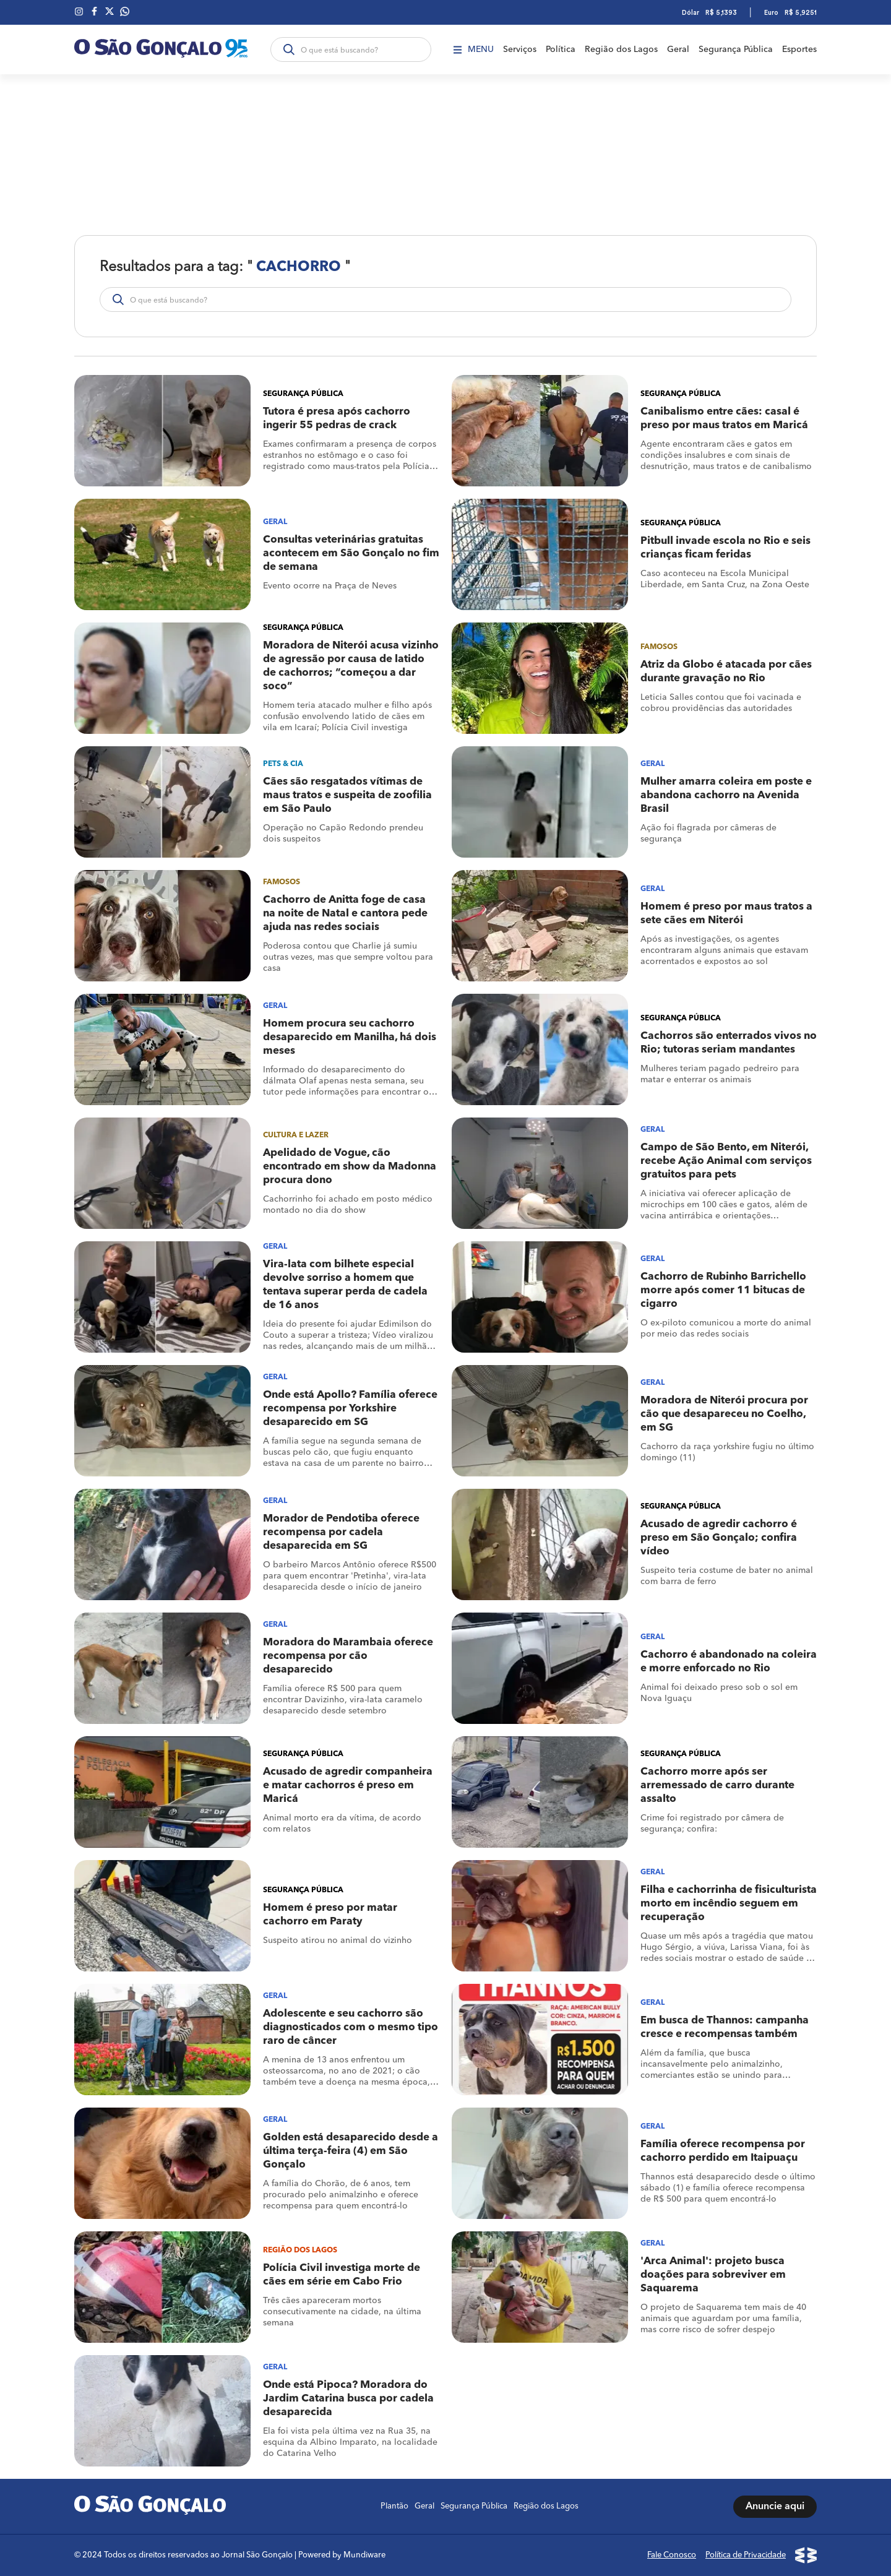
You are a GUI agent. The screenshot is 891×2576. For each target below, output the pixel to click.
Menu (474, 49)
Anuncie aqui (775, 2507)
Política (560, 49)
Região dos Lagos (621, 49)
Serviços (519, 49)
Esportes (799, 49)
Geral (678, 49)
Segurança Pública (736, 49)
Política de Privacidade (745, 2555)
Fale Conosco (671, 2555)
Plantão (394, 2506)
